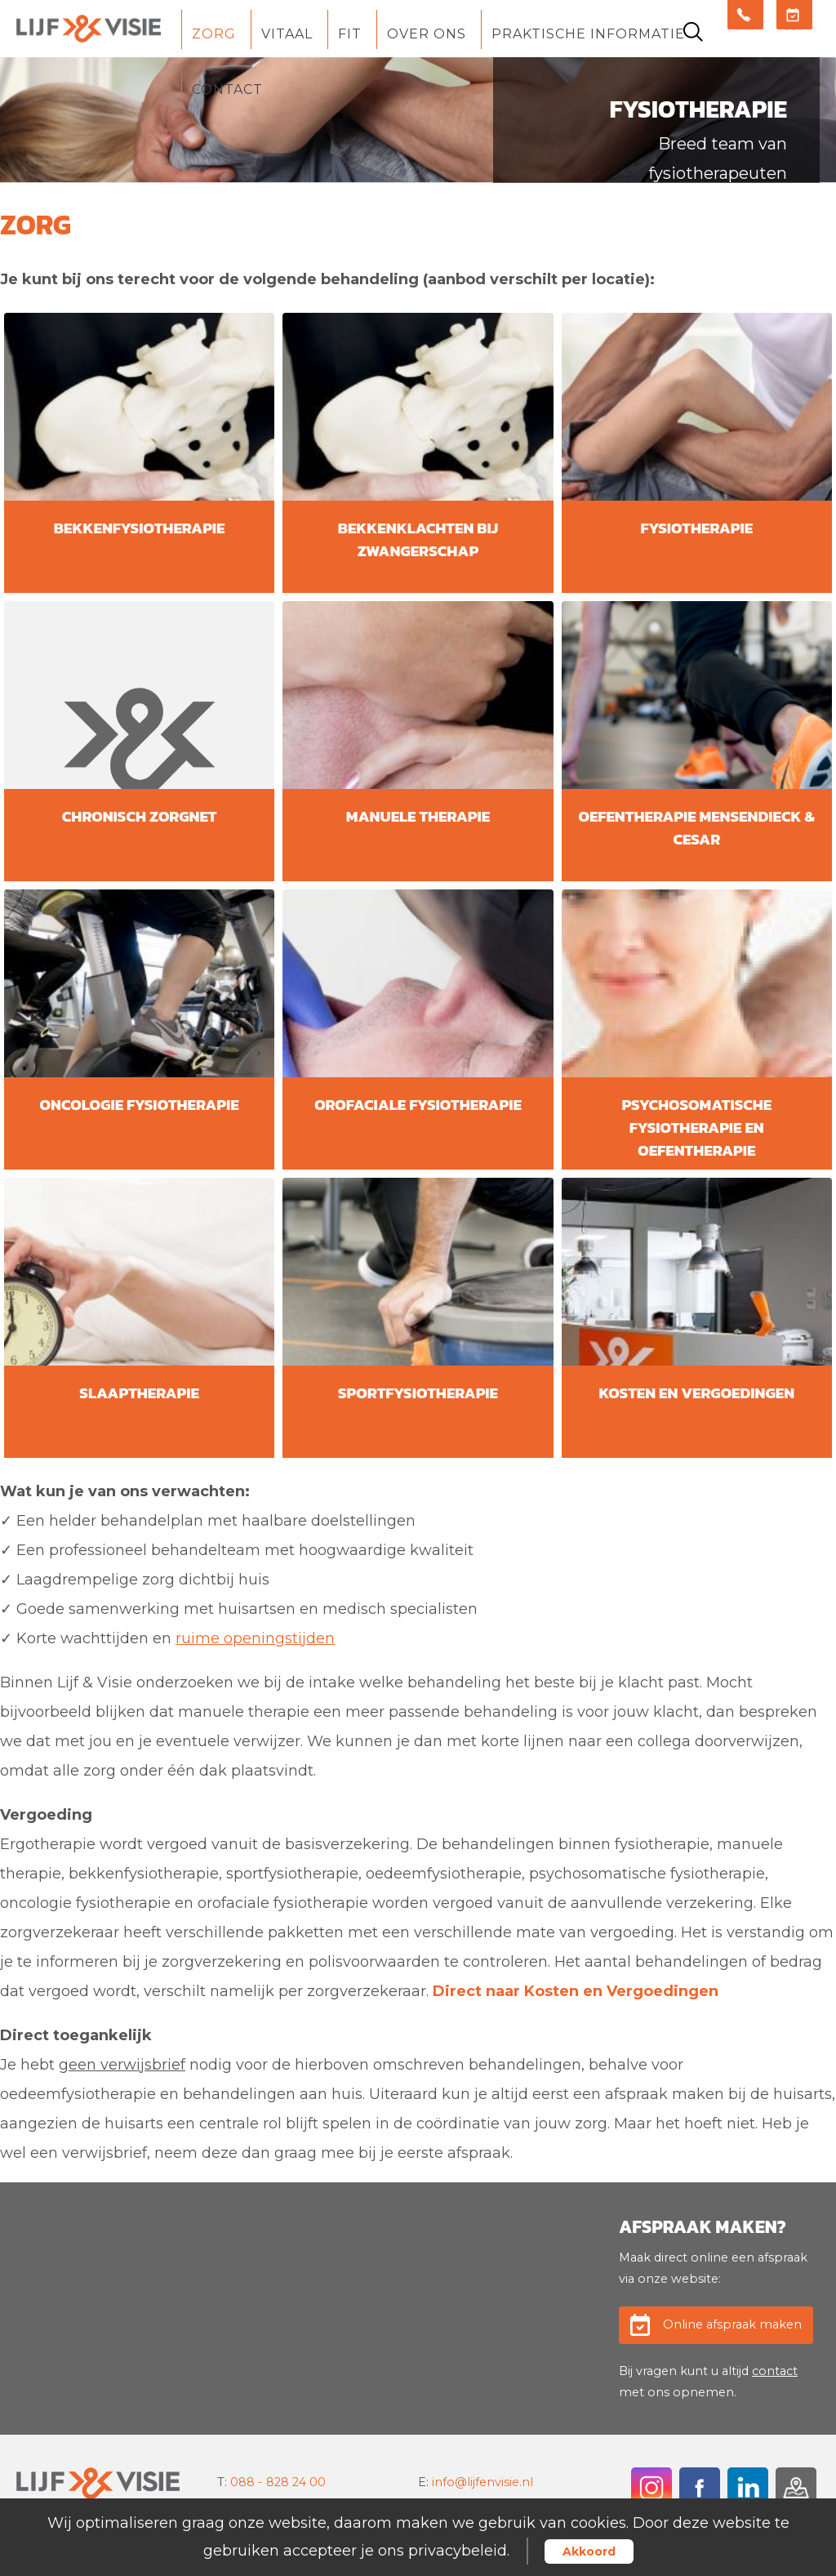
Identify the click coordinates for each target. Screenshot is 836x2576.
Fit (350, 34)
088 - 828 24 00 (278, 2482)
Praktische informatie (588, 34)
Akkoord (589, 2551)
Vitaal (287, 34)
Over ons (426, 34)
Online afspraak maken (732, 2324)
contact (775, 2371)
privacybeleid (457, 2551)
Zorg (214, 34)
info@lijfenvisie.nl (482, 2482)
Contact (227, 89)
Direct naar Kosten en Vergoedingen (575, 1991)
